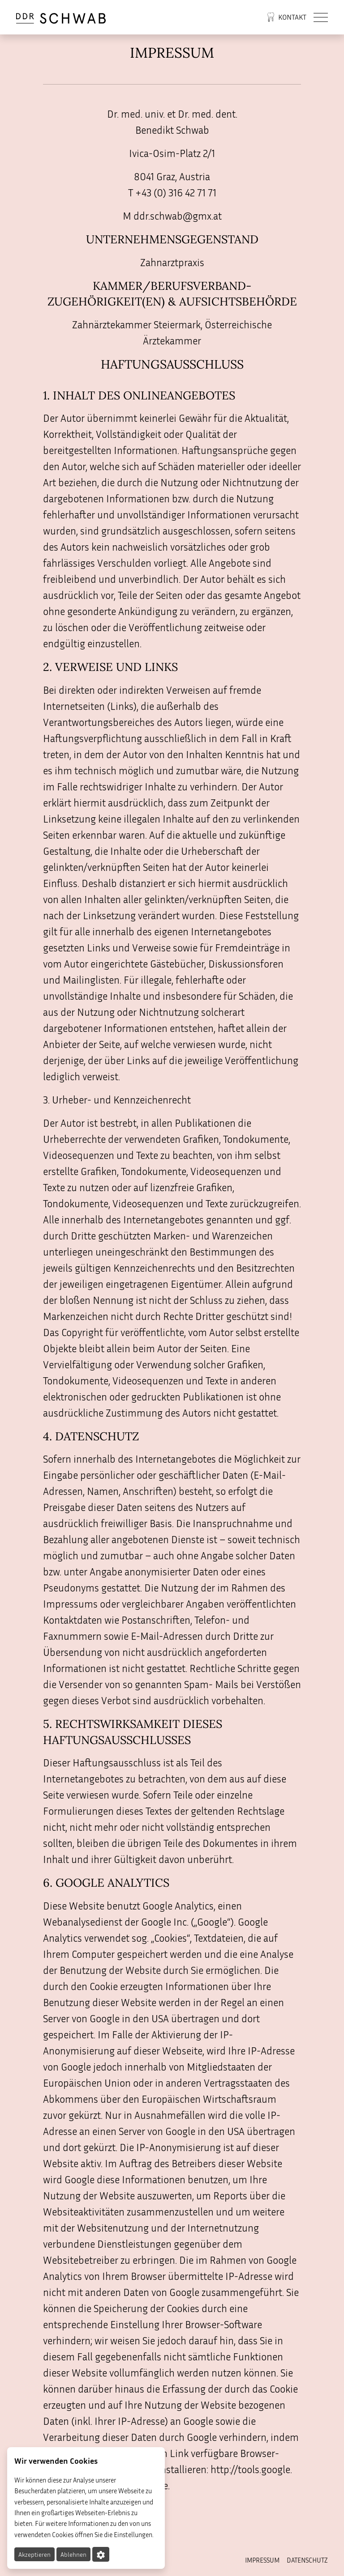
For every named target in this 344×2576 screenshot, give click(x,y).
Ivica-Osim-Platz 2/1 (172, 153)
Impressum (262, 2560)
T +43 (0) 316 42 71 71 (172, 193)
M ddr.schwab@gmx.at (172, 216)
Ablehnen (73, 2554)
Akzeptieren (34, 2554)
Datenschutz (307, 2560)
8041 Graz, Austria (172, 176)
